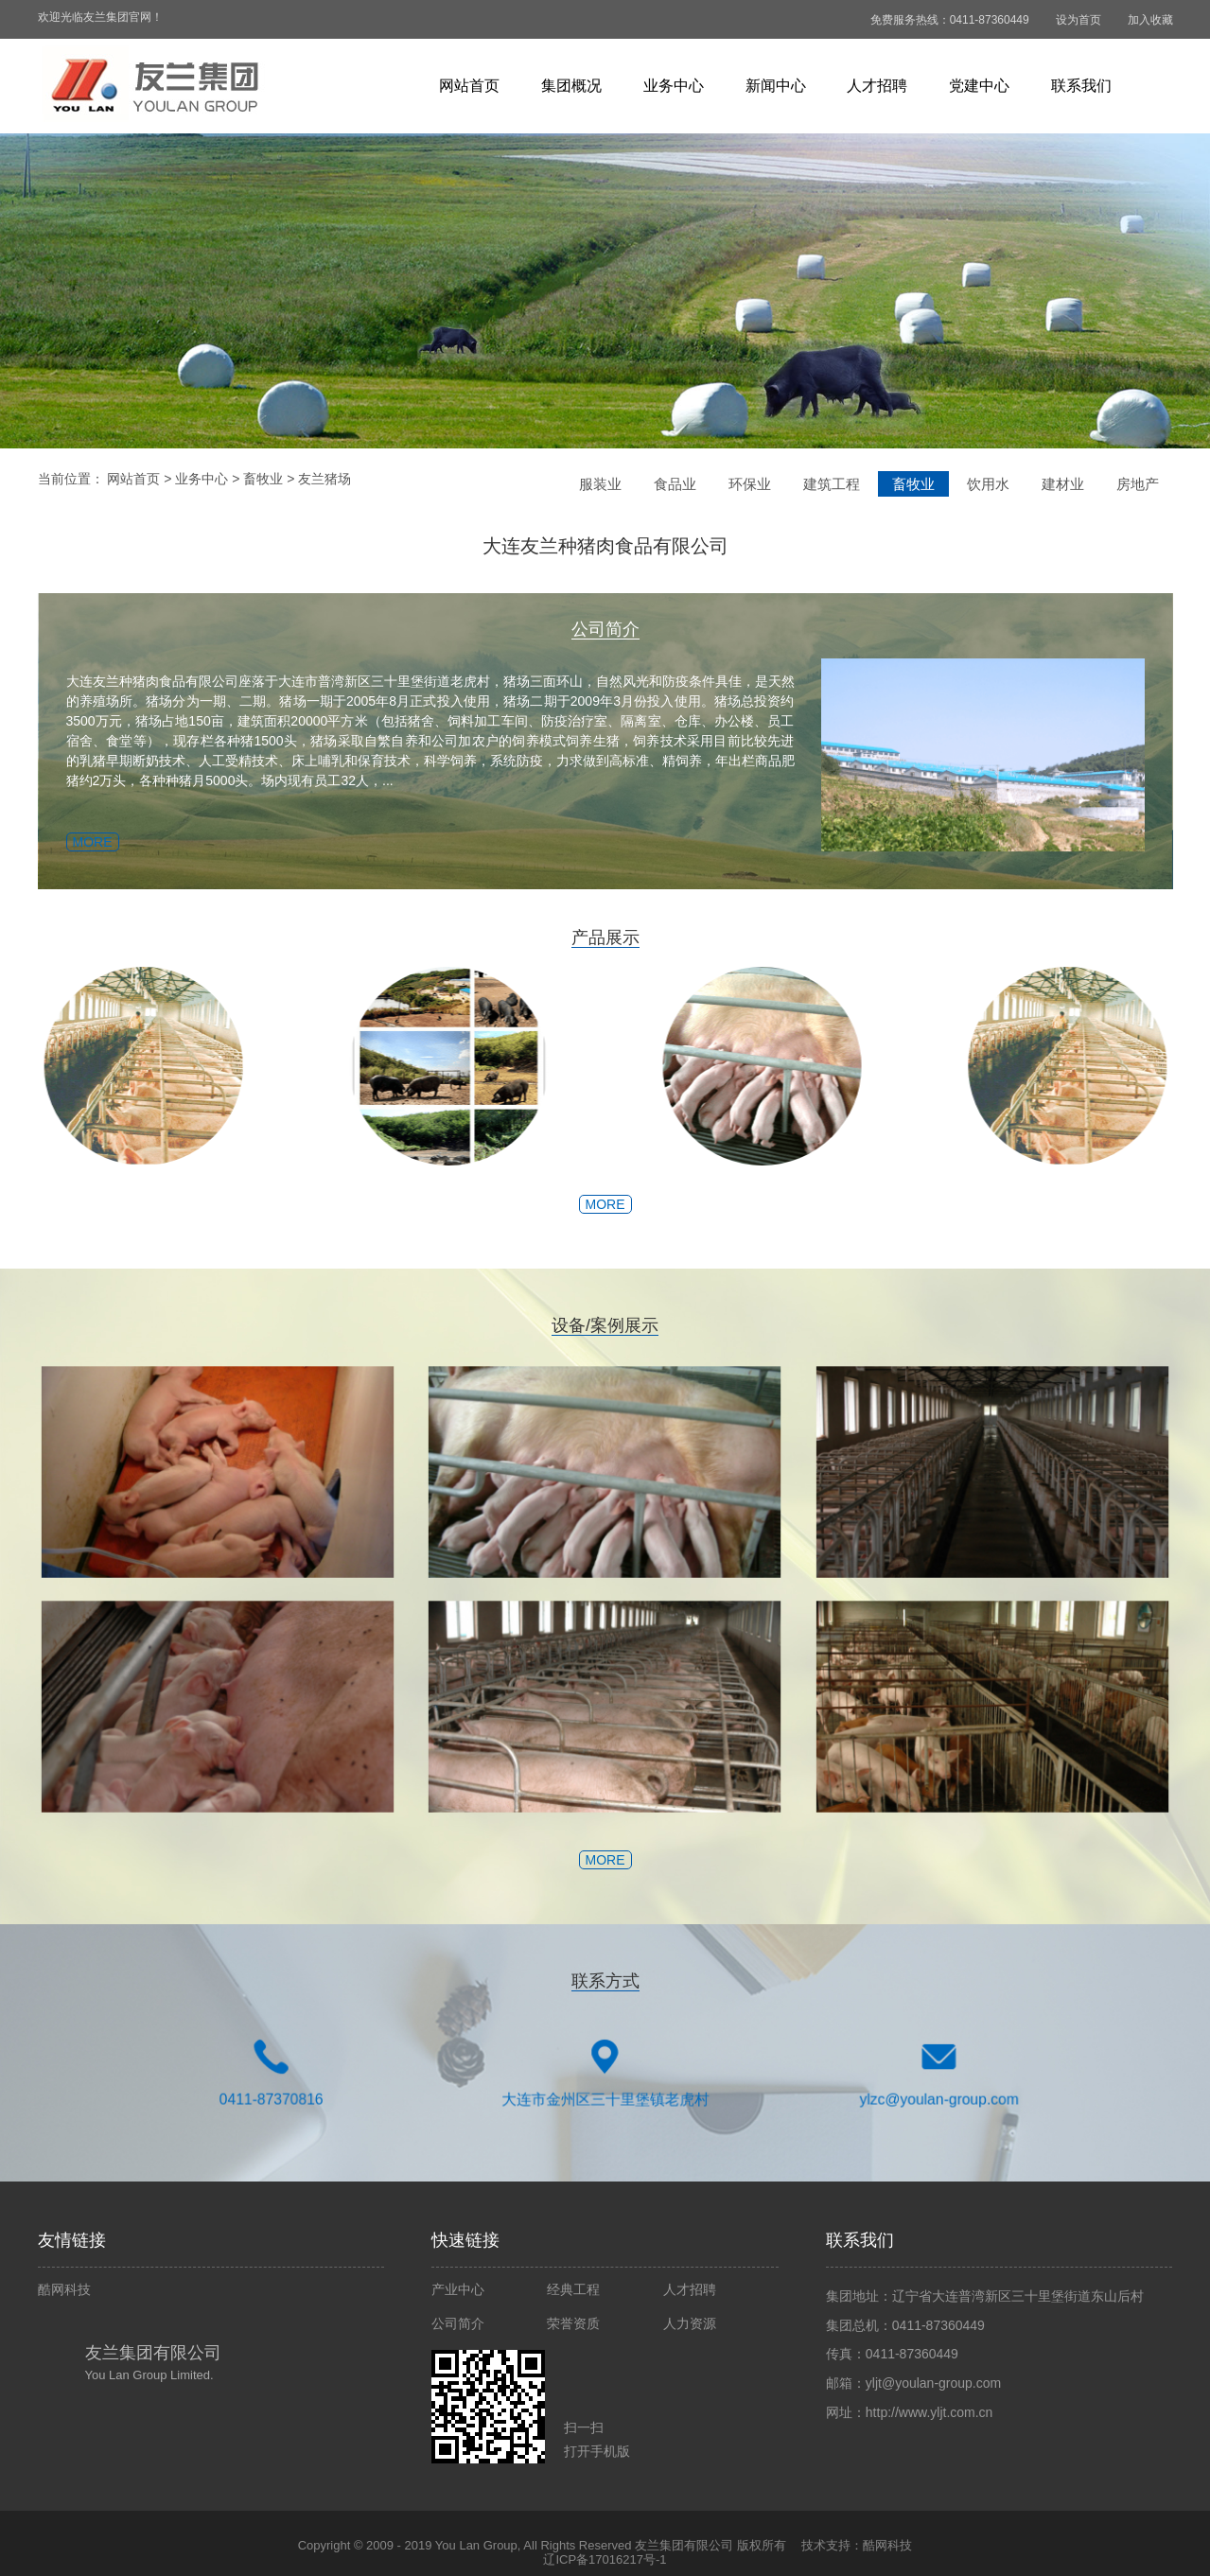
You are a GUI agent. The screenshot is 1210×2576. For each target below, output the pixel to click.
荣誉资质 (573, 2323)
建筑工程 (831, 484)
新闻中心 (775, 86)
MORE (62, 842)
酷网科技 (64, 2289)
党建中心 (979, 86)
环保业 (749, 484)
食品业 (675, 484)
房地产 (1137, 484)
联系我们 (1081, 86)
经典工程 (573, 2289)
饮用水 (988, 484)
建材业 (1063, 484)
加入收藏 (1150, 19)
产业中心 (457, 2289)
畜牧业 (263, 478)
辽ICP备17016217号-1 (604, 2559)
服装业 (600, 484)
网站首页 (469, 86)
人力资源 (689, 2323)
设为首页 (1078, 19)
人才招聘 (877, 86)
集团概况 (571, 86)
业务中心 (673, 86)
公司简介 (457, 2323)
